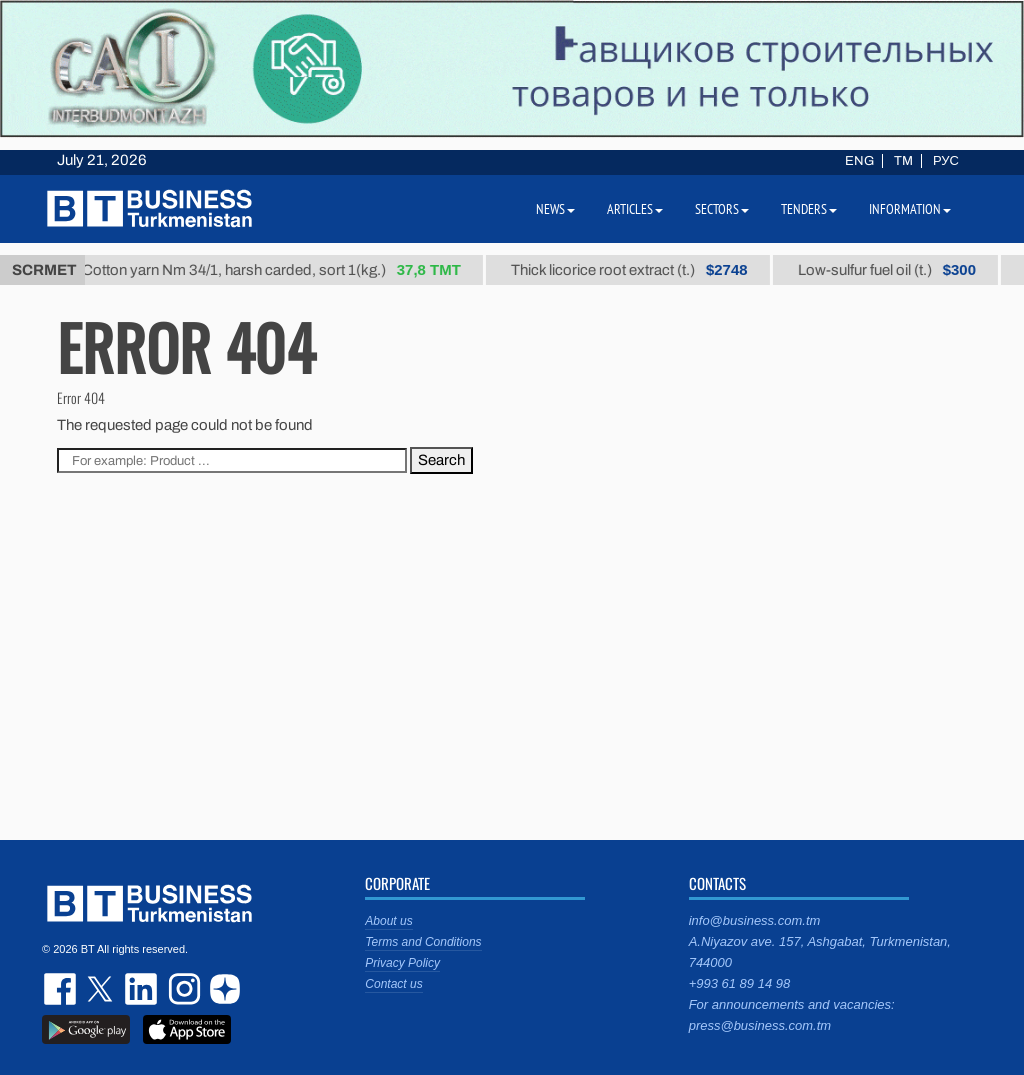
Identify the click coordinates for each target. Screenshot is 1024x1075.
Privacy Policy (402, 963)
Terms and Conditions (423, 942)
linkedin (142, 989)
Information (910, 209)
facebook (62, 989)
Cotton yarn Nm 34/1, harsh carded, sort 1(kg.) (278, 270)
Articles (635, 209)
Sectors (722, 209)
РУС (946, 161)
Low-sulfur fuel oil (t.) (893, 270)
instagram (182, 989)
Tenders (809, 209)
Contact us (393, 984)
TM (903, 161)
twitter (102, 989)
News (555, 209)
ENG (859, 161)
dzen (222, 989)
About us (388, 921)
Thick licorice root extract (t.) (636, 270)
